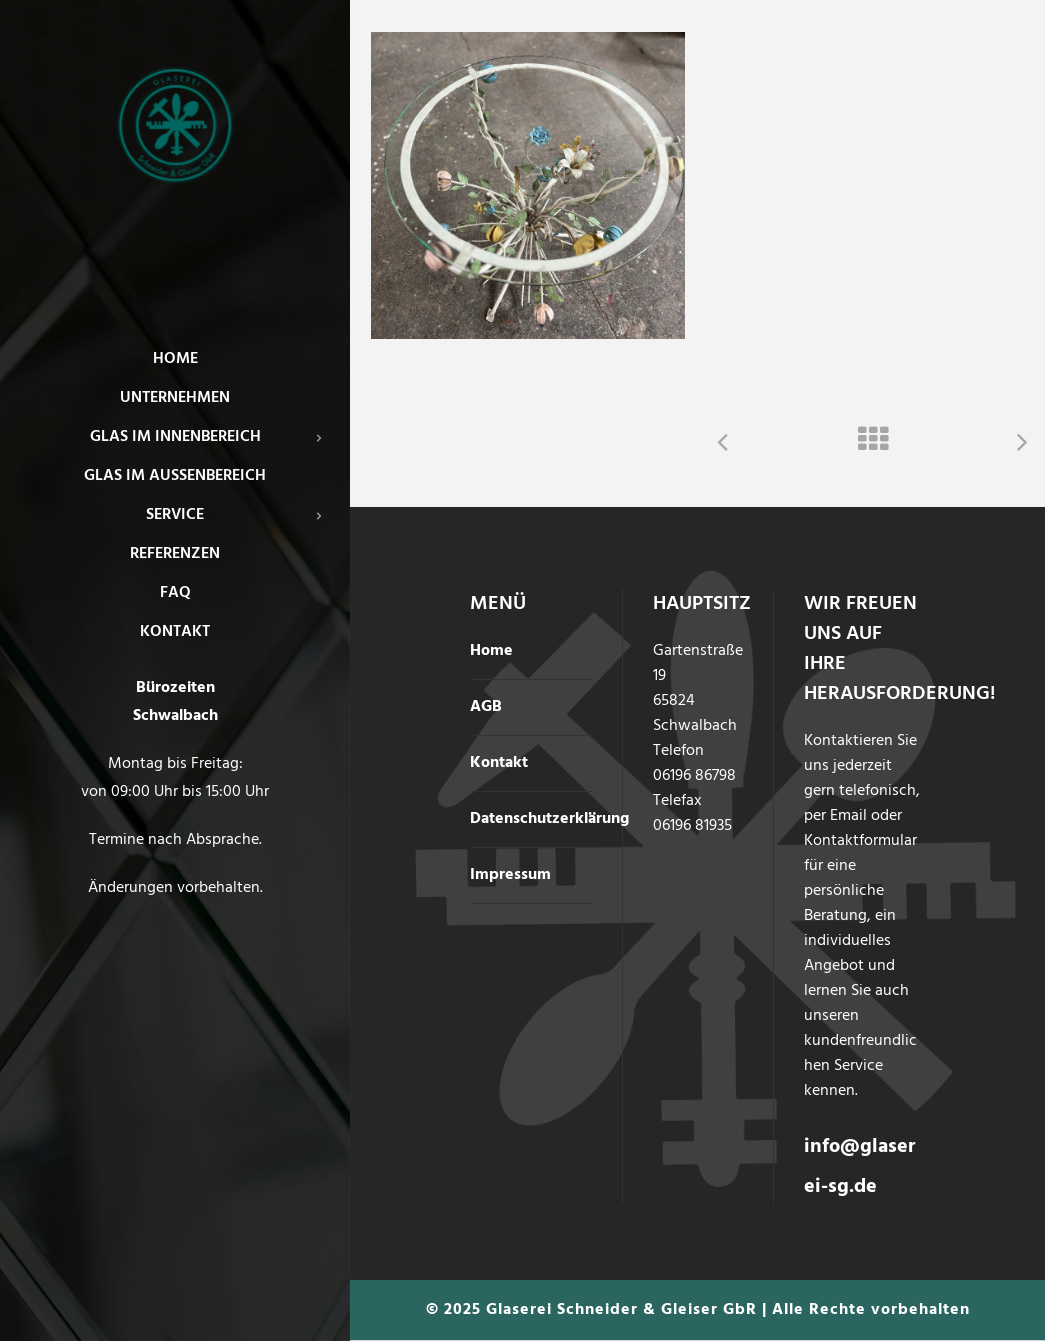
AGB (486, 707)
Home (491, 651)
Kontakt (499, 763)
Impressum (510, 875)
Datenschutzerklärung (549, 819)
